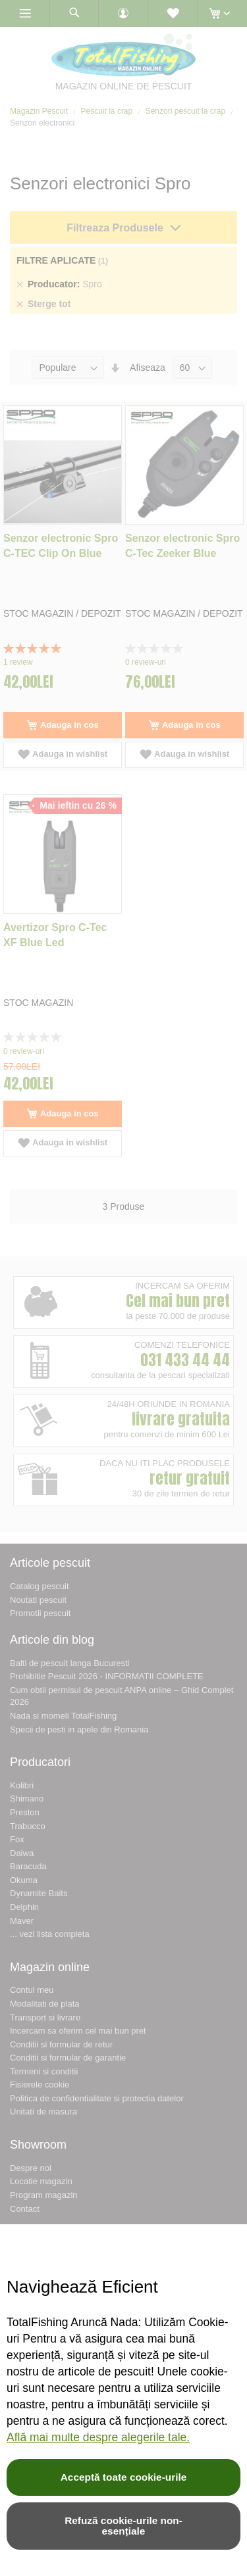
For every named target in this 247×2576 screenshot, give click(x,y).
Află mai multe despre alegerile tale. (98, 2437)
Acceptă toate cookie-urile (124, 2477)
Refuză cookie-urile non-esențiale (123, 2526)
